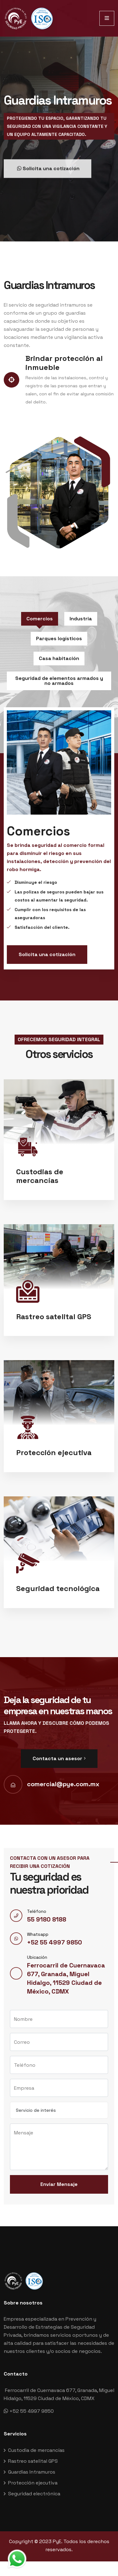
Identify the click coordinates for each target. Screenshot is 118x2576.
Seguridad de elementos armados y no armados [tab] (59, 680)
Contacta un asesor (59, 1758)
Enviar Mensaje (59, 2184)
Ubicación (37, 1957)
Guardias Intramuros (31, 2472)
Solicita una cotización (47, 954)
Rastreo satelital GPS (33, 2461)
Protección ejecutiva (32, 2482)
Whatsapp (37, 1934)
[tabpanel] (59, 838)
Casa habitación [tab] (59, 658)
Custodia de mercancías (36, 2450)
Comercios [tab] (39, 618)
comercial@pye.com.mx (63, 1784)
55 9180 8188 (46, 1919)
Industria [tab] (81, 618)
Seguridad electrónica (34, 2493)
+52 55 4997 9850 (54, 1942)
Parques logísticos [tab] (59, 638)
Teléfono (36, 1911)
